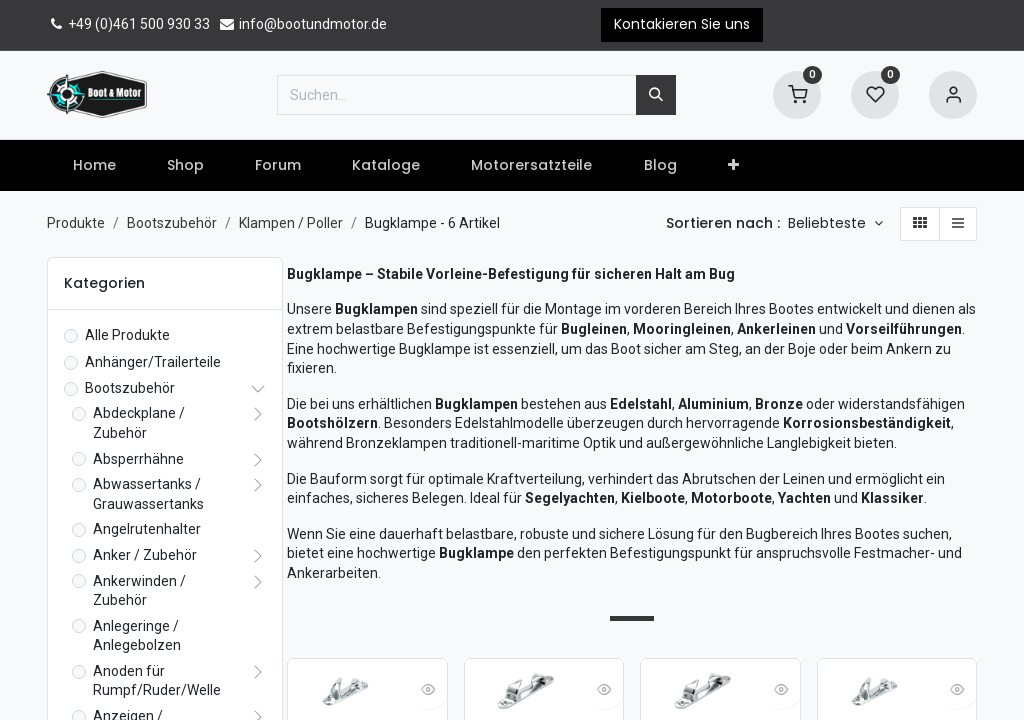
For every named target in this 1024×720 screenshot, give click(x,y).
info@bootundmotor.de (302, 24)
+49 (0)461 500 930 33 (128, 24)
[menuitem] (94, 166)
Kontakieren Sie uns (682, 24)
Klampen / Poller (291, 223)
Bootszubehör (172, 223)
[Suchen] (656, 95)
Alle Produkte (127, 335)
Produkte (76, 223)
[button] (733, 166)
